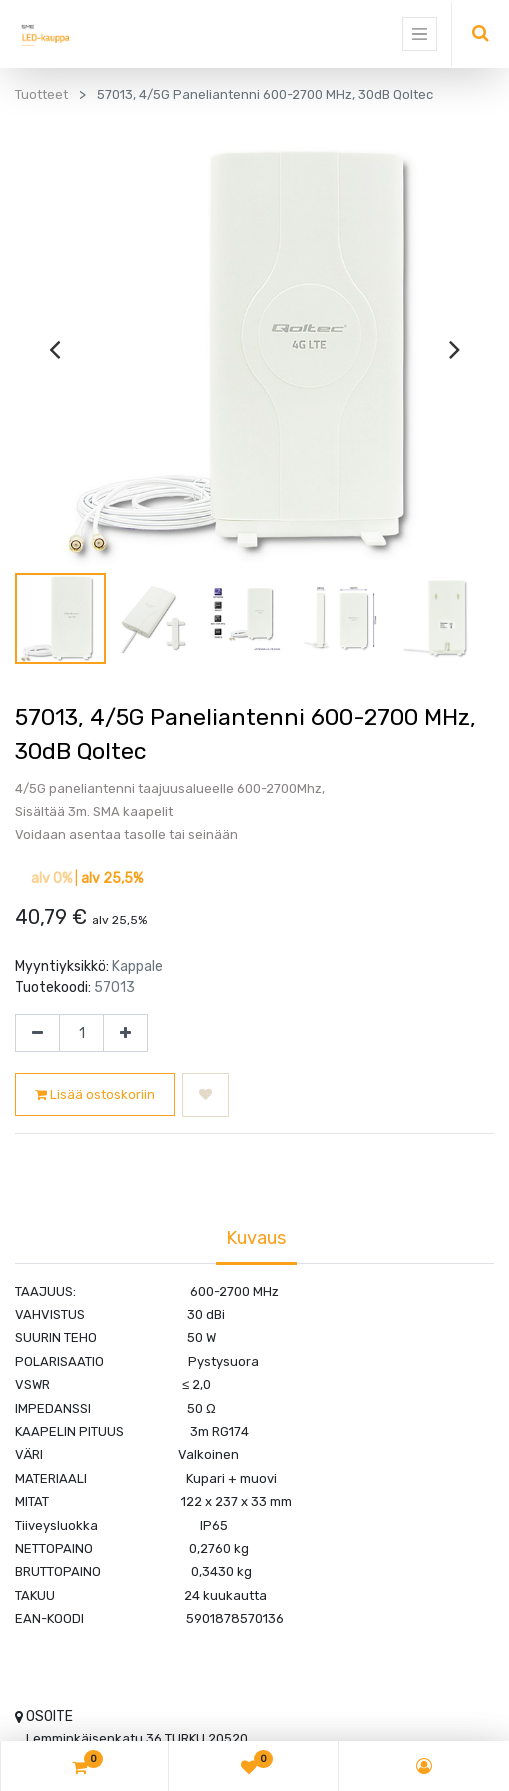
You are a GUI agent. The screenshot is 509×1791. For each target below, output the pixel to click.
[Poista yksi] (37, 1033)
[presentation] (54, 349)
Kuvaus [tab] (256, 1238)
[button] (205, 1095)
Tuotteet (41, 94)
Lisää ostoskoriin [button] (95, 1094)
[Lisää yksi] (125, 1033)
